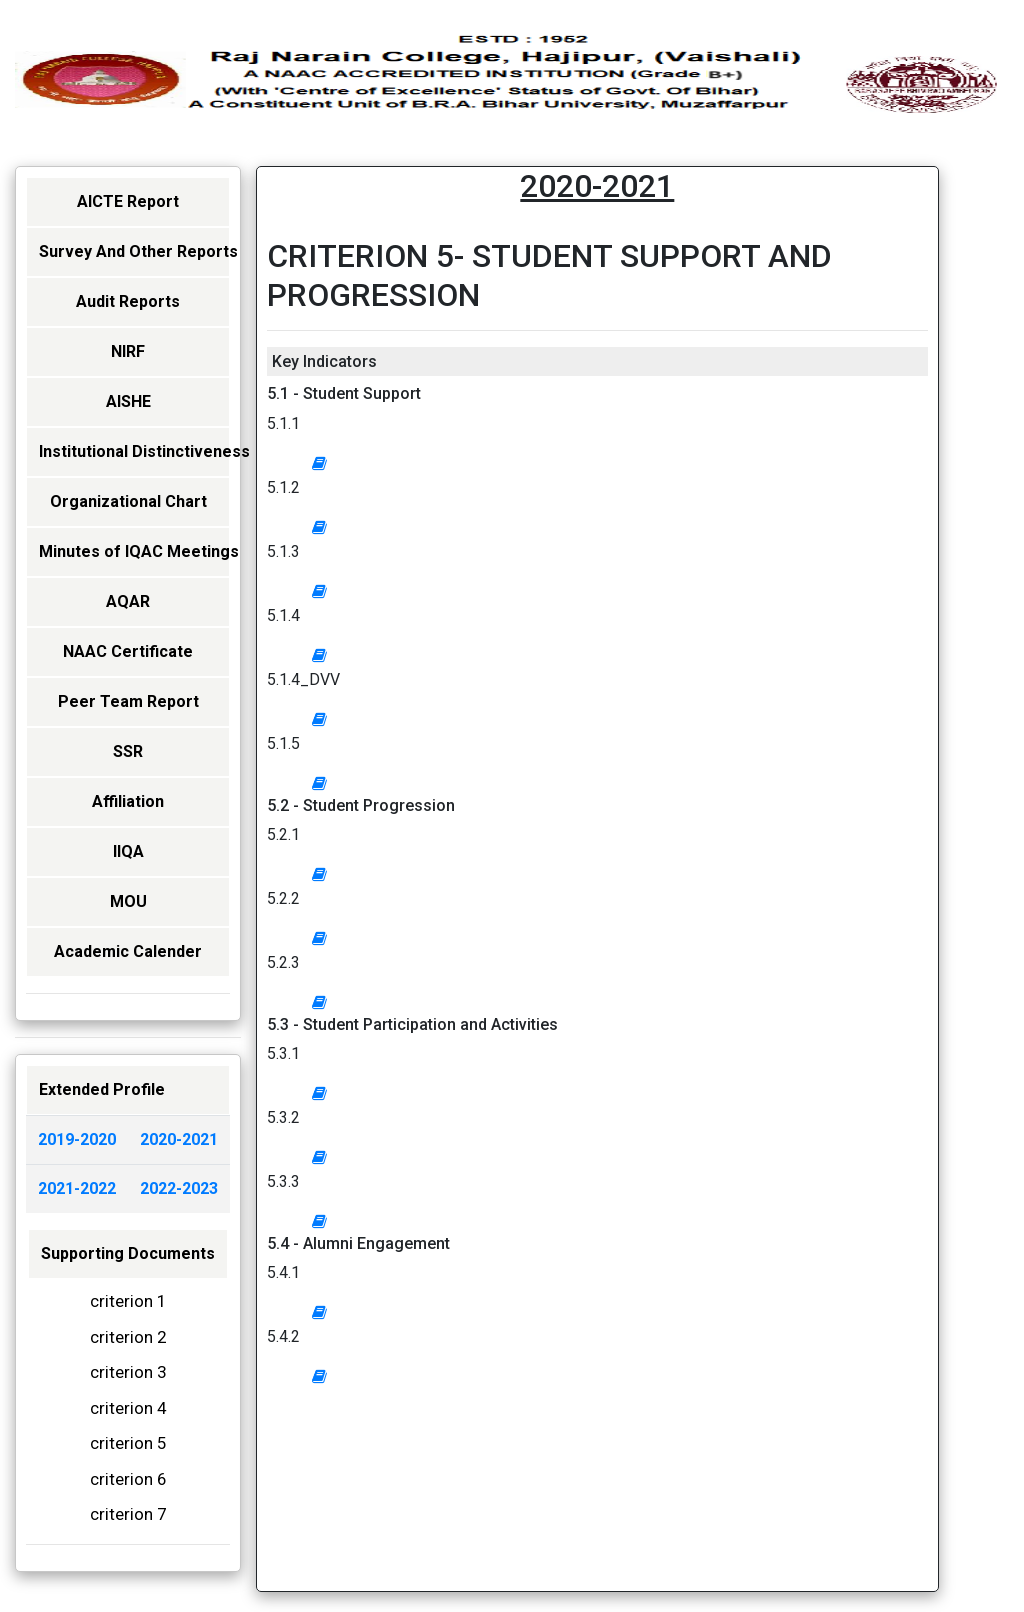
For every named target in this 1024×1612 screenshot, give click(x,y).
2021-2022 (77, 1188)
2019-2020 (77, 1139)
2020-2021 (179, 1139)
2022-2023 (179, 1188)
